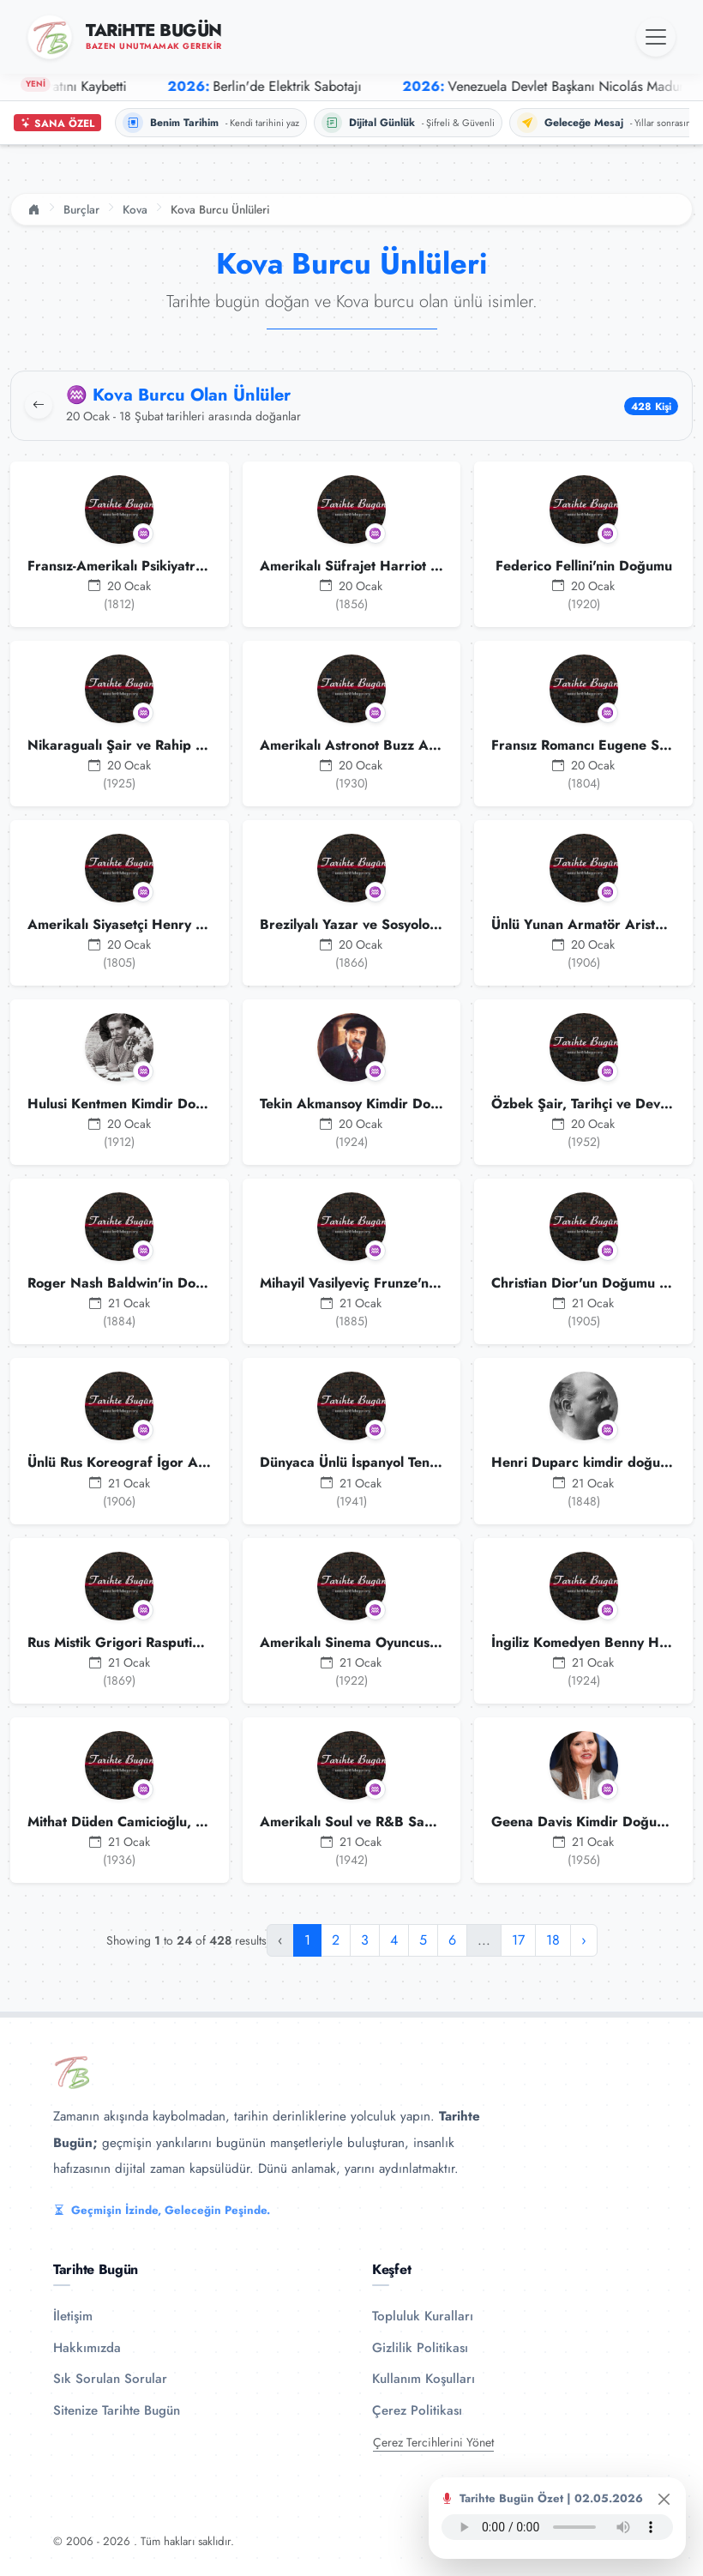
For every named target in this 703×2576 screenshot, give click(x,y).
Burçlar (81, 209)
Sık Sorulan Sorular (110, 2378)
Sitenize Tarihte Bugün (116, 2410)
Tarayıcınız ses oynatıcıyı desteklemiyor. (557, 2527)
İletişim (73, 2316)
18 (553, 1940)
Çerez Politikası (417, 2410)
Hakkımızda (87, 2347)
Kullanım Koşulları (423, 2378)
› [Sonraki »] (583, 1940)
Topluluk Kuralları (422, 2316)
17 (518, 1940)
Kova (135, 209)
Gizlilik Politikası (420, 2347)
